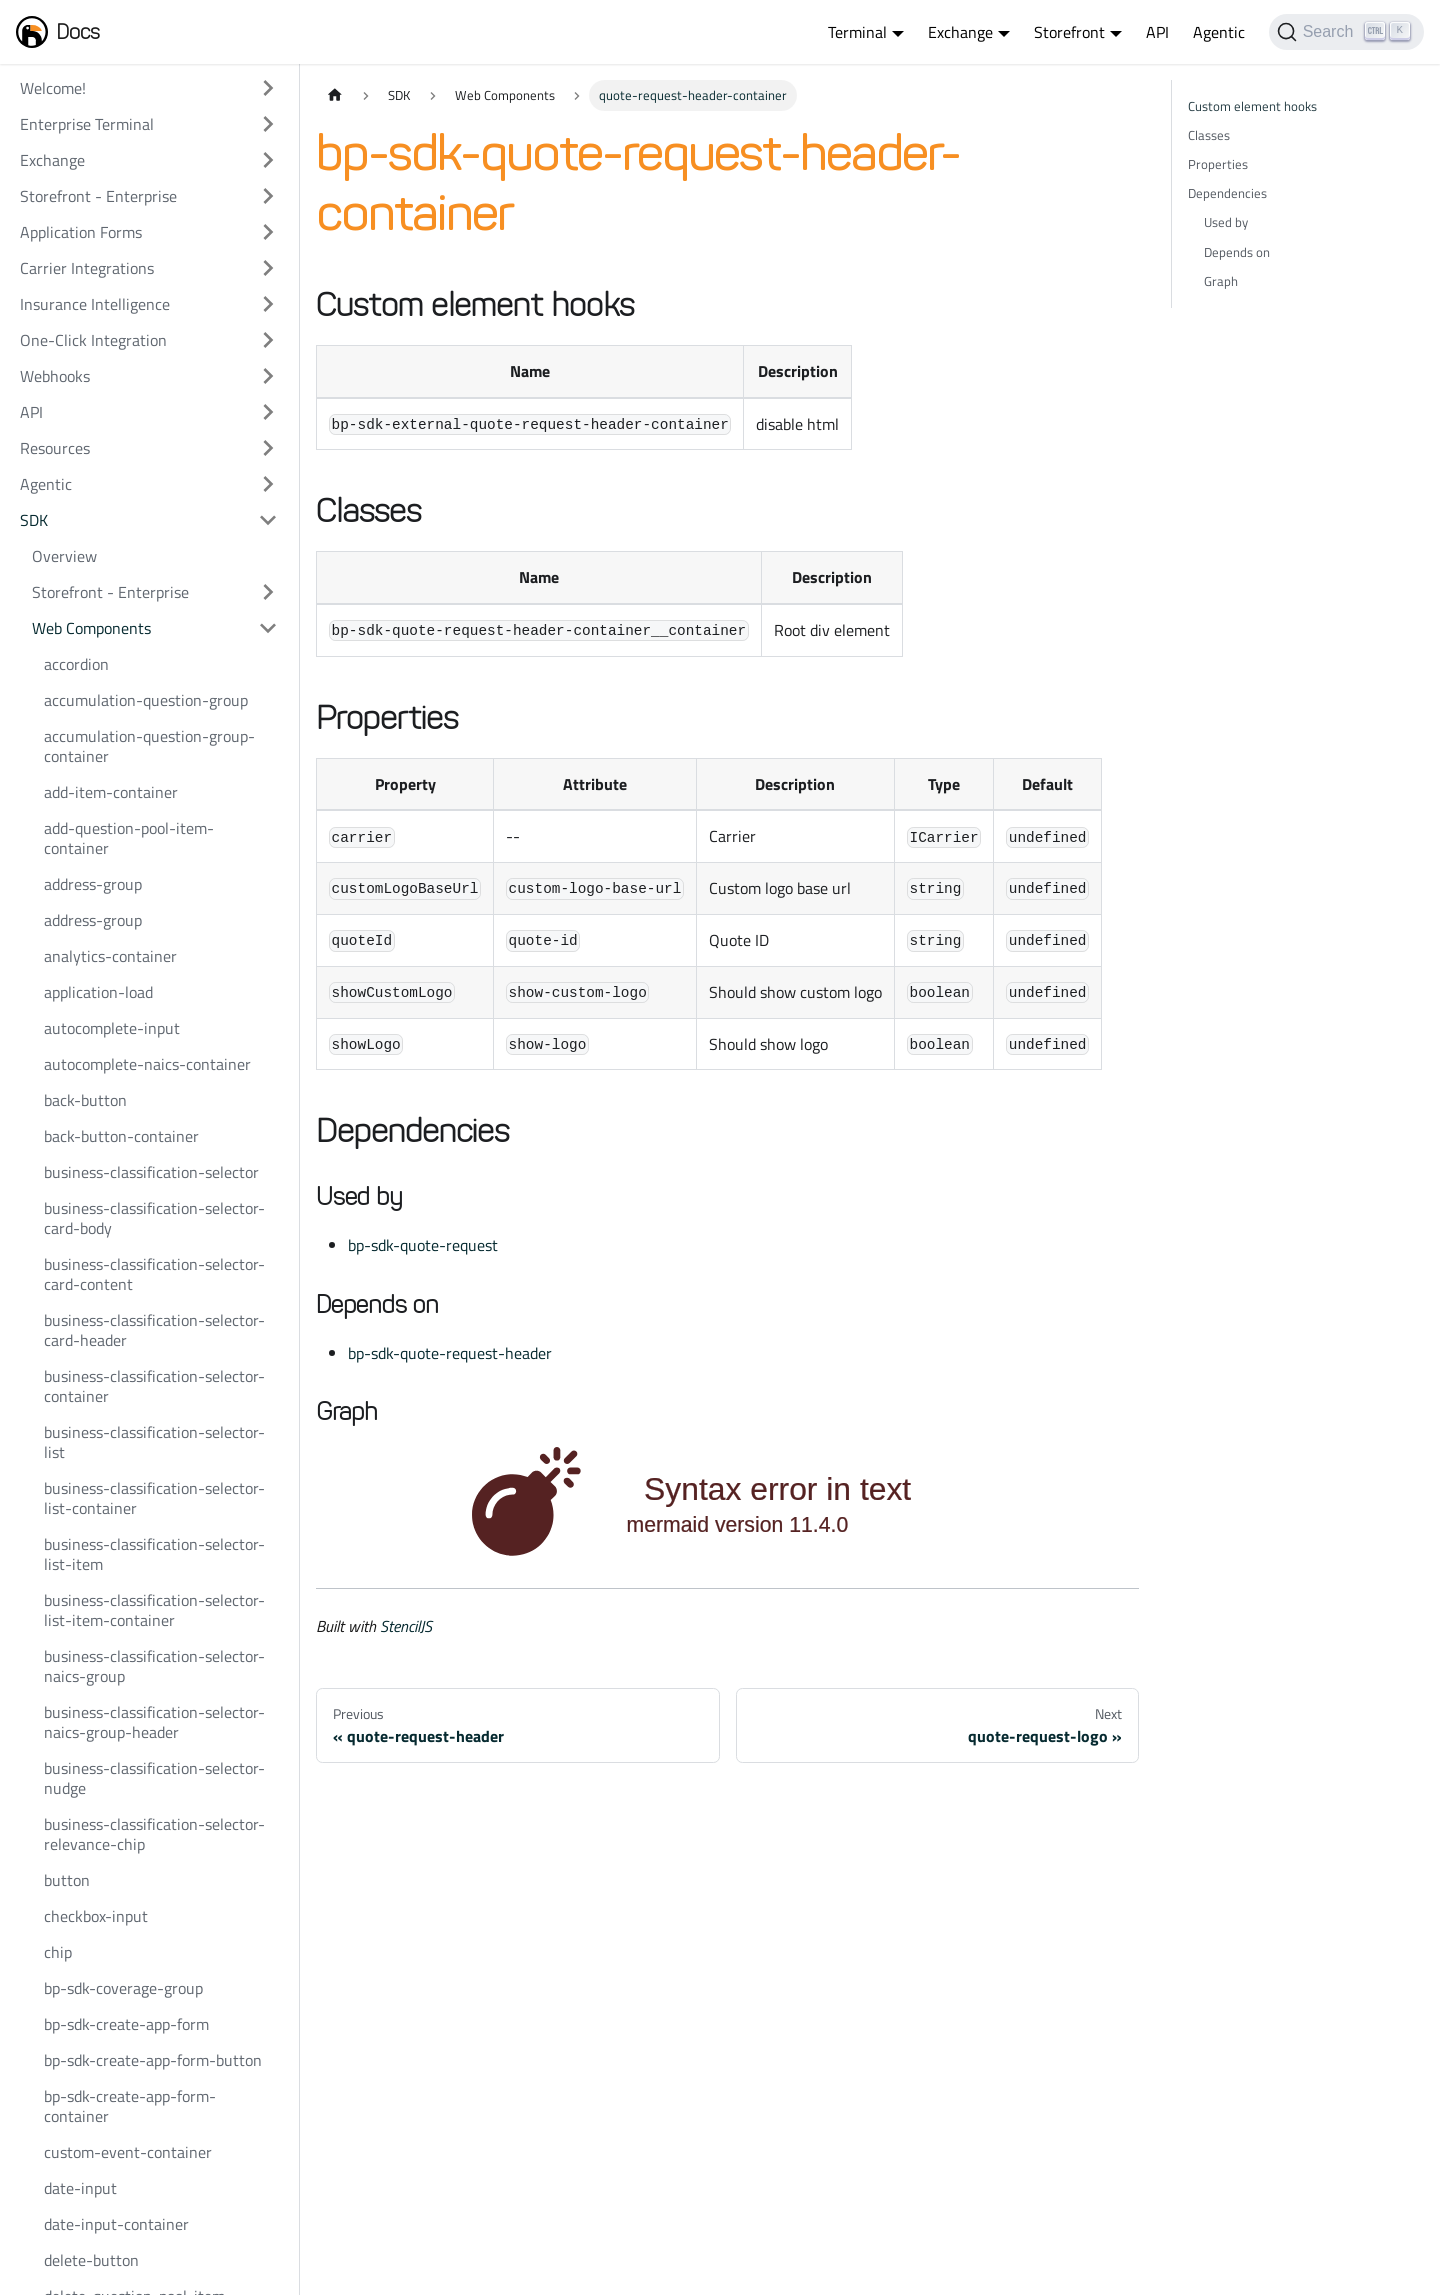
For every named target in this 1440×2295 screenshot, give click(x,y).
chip (58, 1952)
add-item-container (111, 792)
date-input (80, 2188)
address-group (93, 884)
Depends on (1237, 252)
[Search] (1346, 32)
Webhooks (55, 376)
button (67, 1880)
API (1157, 32)
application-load (98, 992)
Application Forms (81, 232)
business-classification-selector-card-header (154, 1330)
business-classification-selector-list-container (154, 1498)
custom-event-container (128, 2152)
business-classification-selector (151, 1172)
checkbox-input (96, 1916)
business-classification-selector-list (154, 1442)
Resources (55, 448)
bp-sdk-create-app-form (126, 2024)
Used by (1226, 222)
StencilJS (406, 1626)
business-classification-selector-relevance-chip (154, 1834)
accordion (76, 664)
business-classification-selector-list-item (154, 1554)
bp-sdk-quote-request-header (450, 1353)
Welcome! (53, 88)
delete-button (91, 2260)
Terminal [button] (857, 32)
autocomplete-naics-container (147, 1064)
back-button (85, 1100)
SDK (34, 520)
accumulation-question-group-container (149, 746)
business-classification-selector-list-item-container (154, 1610)
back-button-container (121, 1136)
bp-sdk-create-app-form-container (130, 2106)
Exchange (52, 160)
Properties (1218, 164)
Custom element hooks (1252, 106)
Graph (1221, 281)
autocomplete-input (112, 1028)
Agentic (1219, 32)
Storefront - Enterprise (98, 196)
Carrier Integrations (87, 268)
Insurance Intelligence (95, 304)
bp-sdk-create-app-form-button (153, 2060)
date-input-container (116, 2224)
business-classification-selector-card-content (154, 1274)
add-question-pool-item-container (129, 838)
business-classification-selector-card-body (154, 1218)
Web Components (91, 628)
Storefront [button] (1069, 32)
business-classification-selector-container (154, 1386)
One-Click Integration (93, 340)
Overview (64, 556)
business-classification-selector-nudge (154, 1778)
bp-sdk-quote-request (423, 1245)
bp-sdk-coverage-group (123, 1988)
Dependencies (1227, 193)
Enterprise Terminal (87, 124)
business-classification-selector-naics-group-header (154, 1722)
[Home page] (335, 95)
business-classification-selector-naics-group (154, 1666)
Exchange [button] (960, 32)
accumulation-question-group (146, 700)
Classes (1209, 135)
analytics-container (110, 956)
